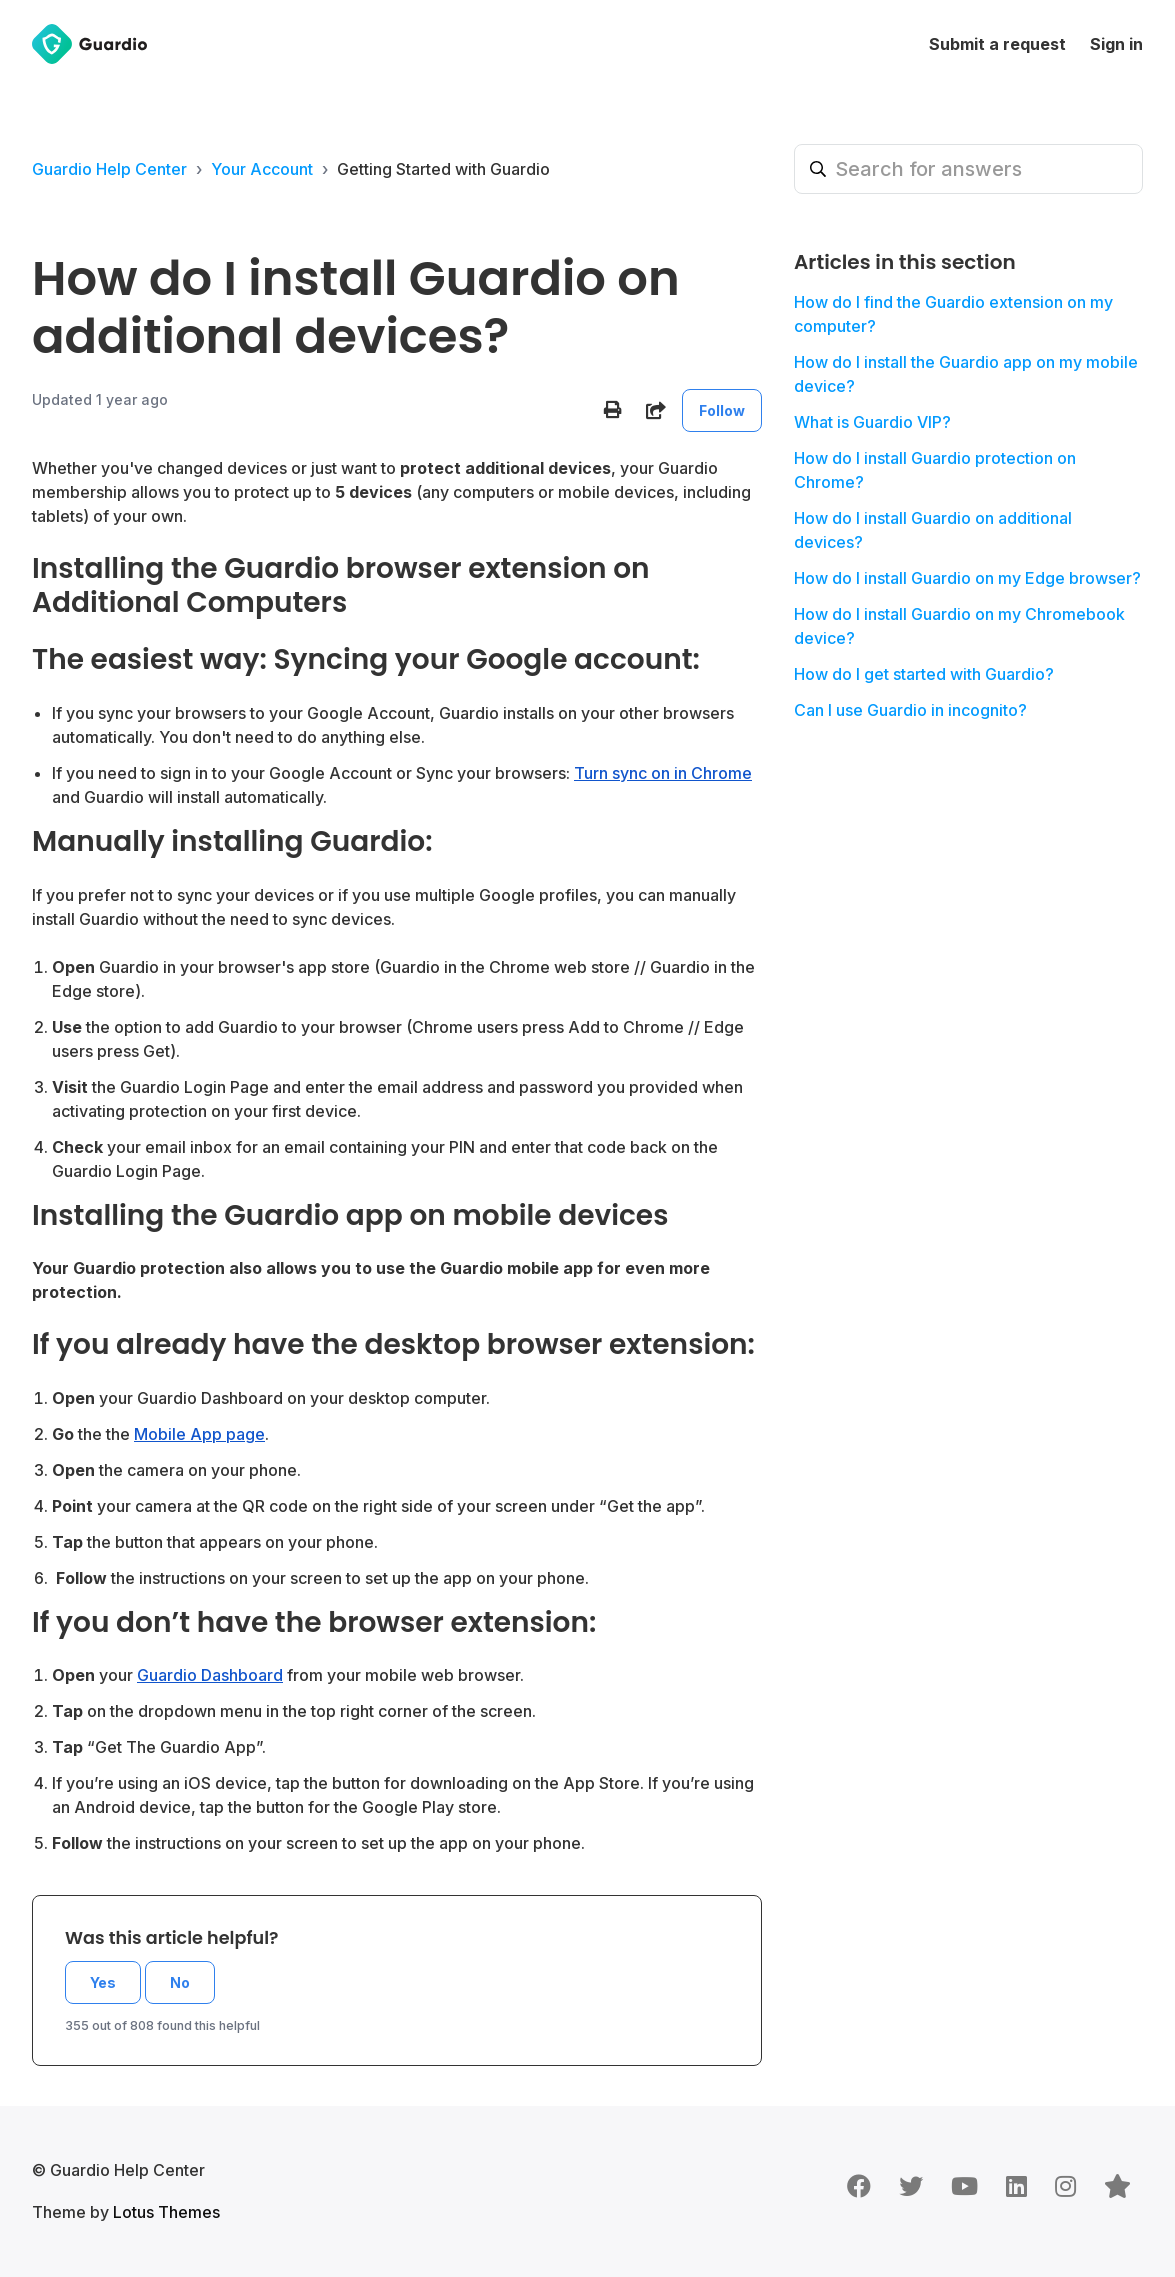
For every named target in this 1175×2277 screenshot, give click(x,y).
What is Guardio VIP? (872, 422)
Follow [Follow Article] (722, 410)
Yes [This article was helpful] (103, 1982)
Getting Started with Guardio (443, 169)
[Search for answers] (968, 169)
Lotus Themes (166, 2212)
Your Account (262, 169)
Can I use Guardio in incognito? (910, 710)
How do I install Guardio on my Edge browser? (967, 578)
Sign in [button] (1116, 44)
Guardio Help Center (109, 169)
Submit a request (997, 44)
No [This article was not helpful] (180, 1982)
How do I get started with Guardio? (924, 674)
